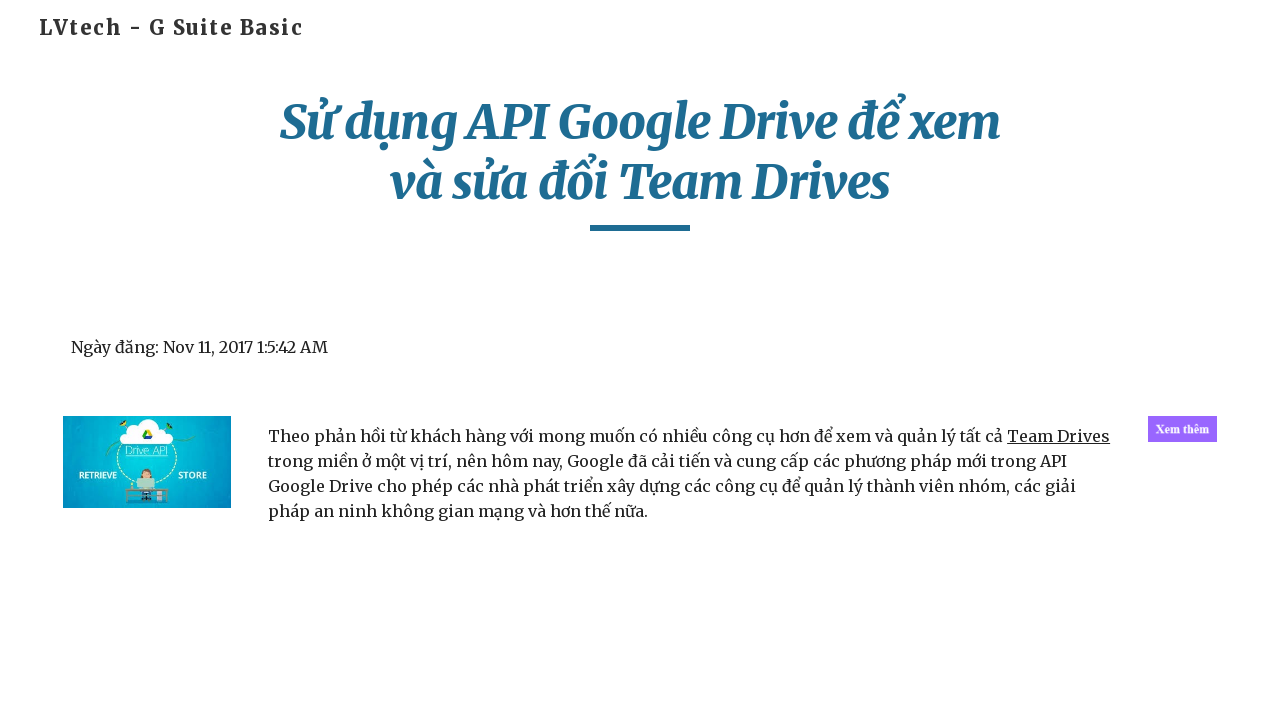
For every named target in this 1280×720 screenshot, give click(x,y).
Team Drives (1058, 436)
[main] (640, 161)
